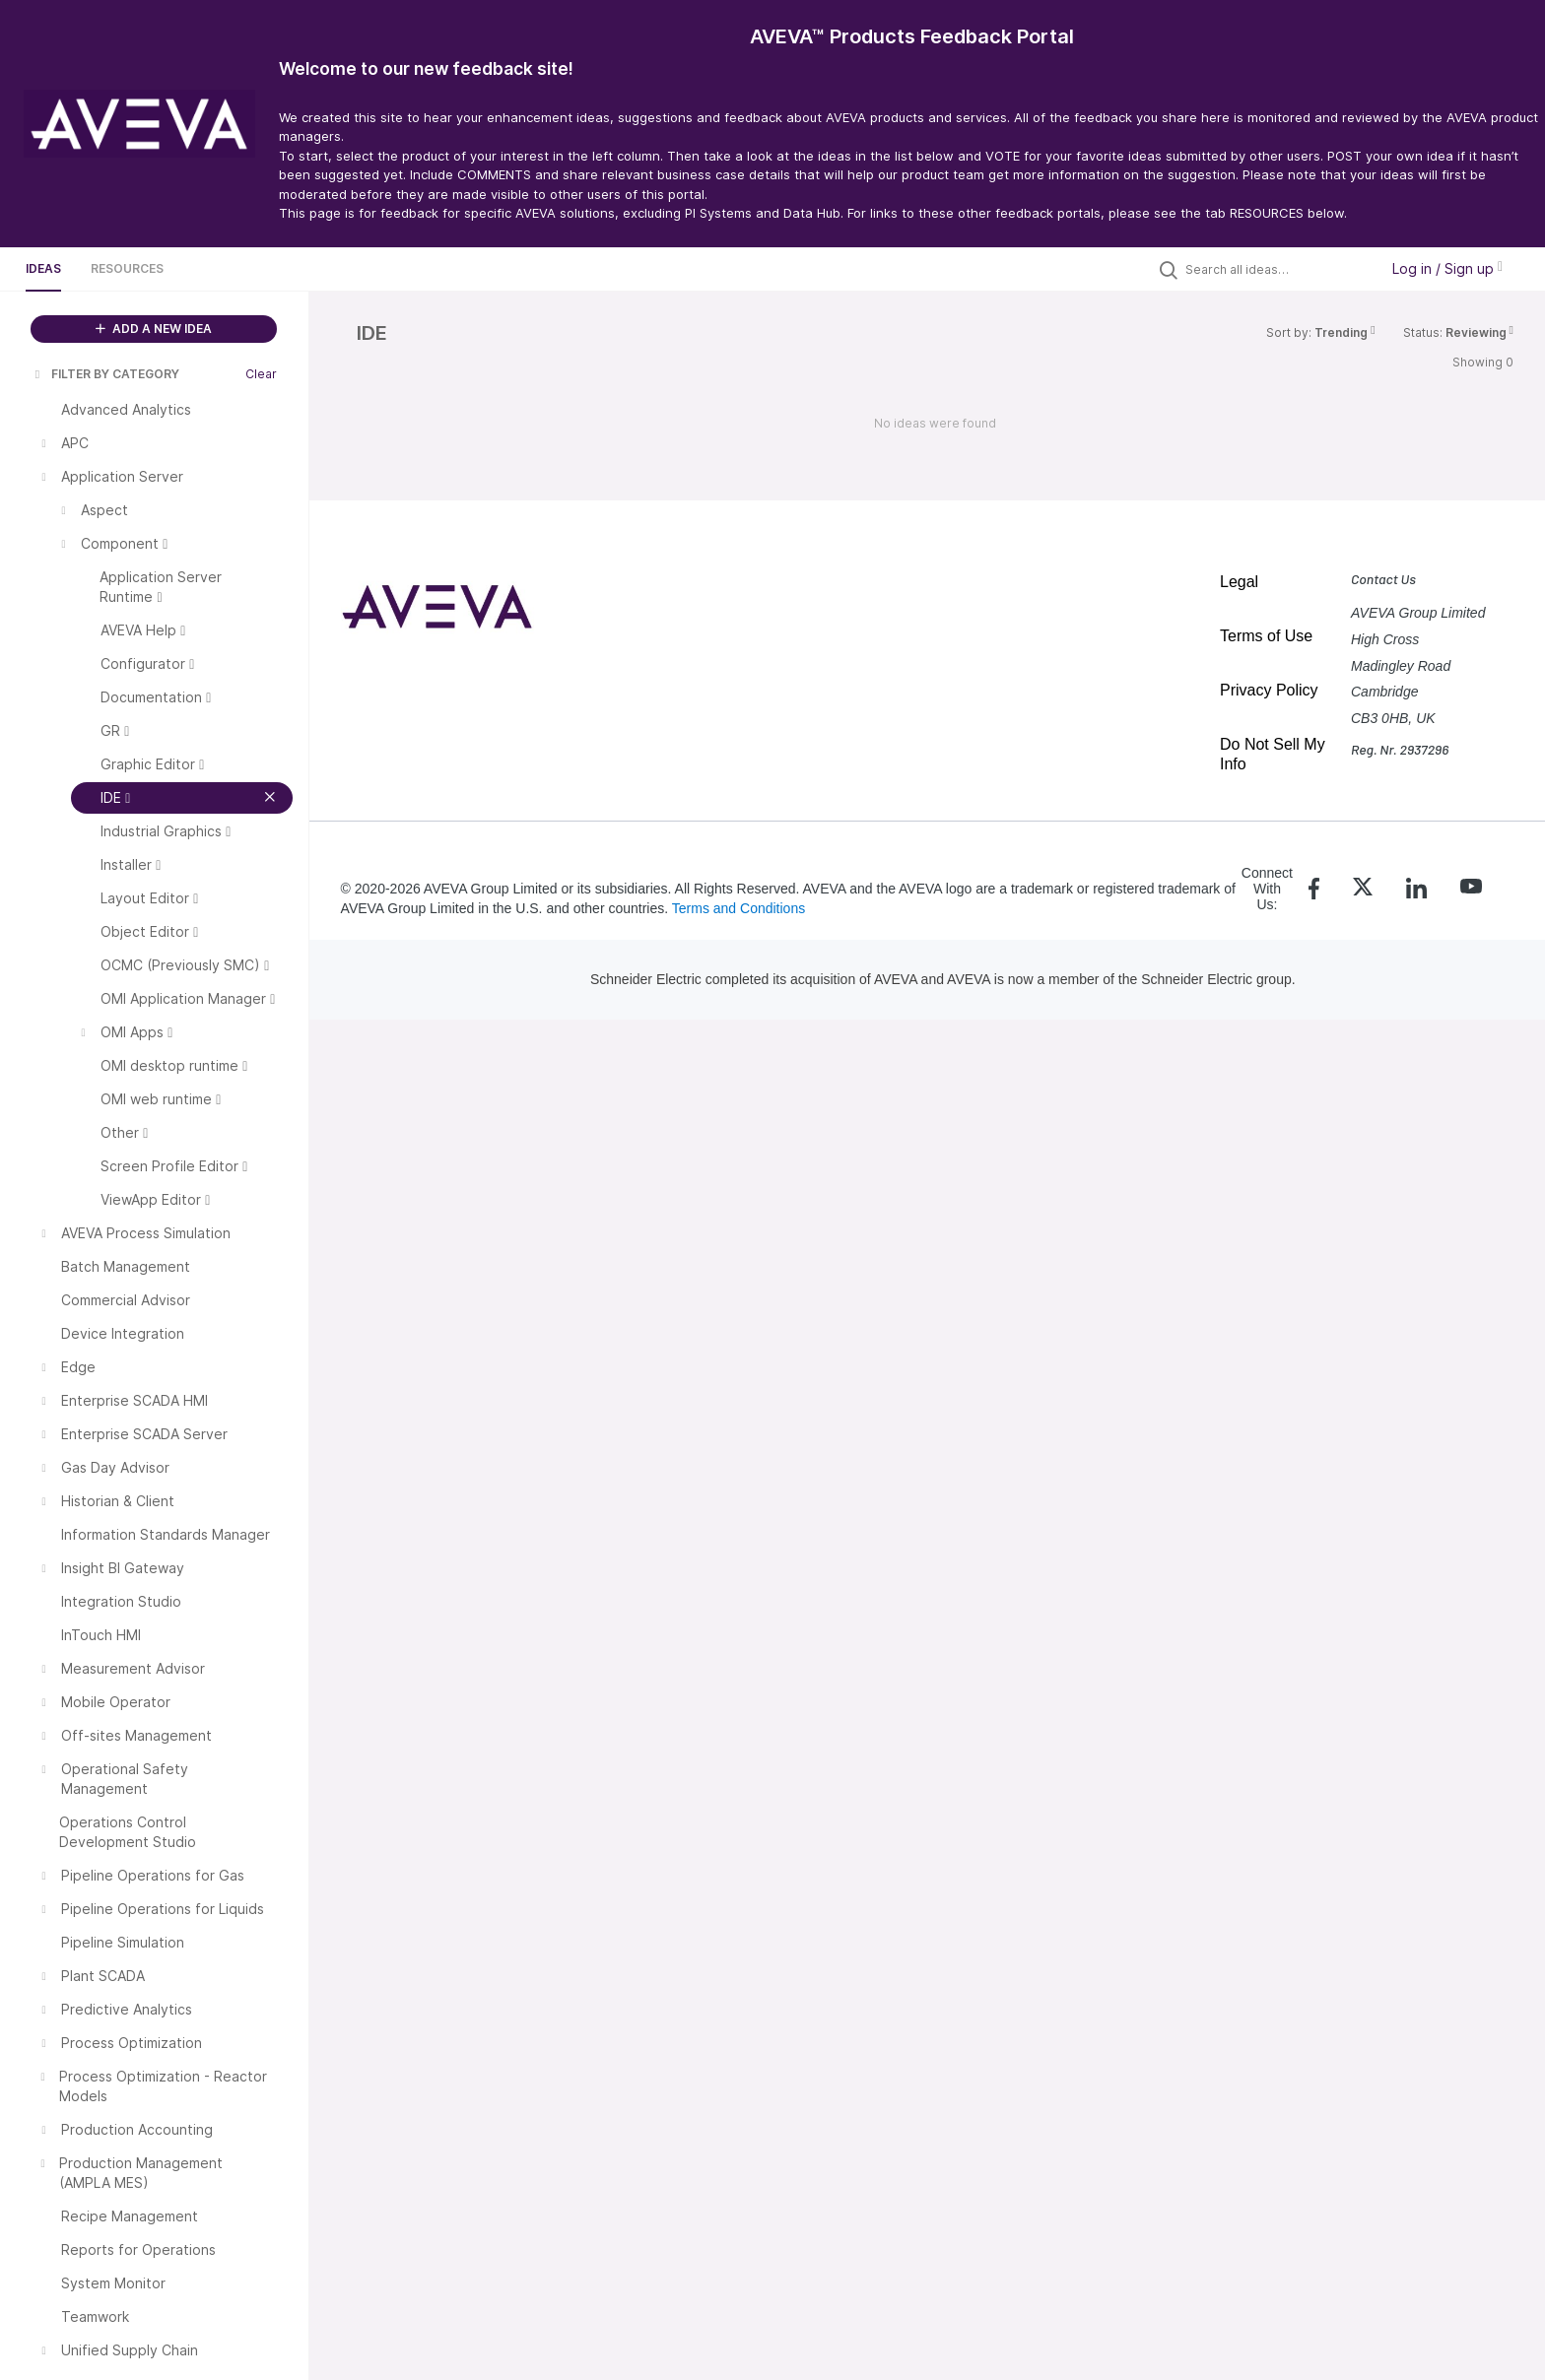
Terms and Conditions (738, 908)
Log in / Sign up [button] (1447, 268)
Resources (127, 268)
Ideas (43, 268)
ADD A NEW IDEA (154, 328)
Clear (261, 373)
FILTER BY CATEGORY (105, 373)
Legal (1239, 581)
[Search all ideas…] (1277, 269)
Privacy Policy (1269, 690)
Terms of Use (1266, 636)
